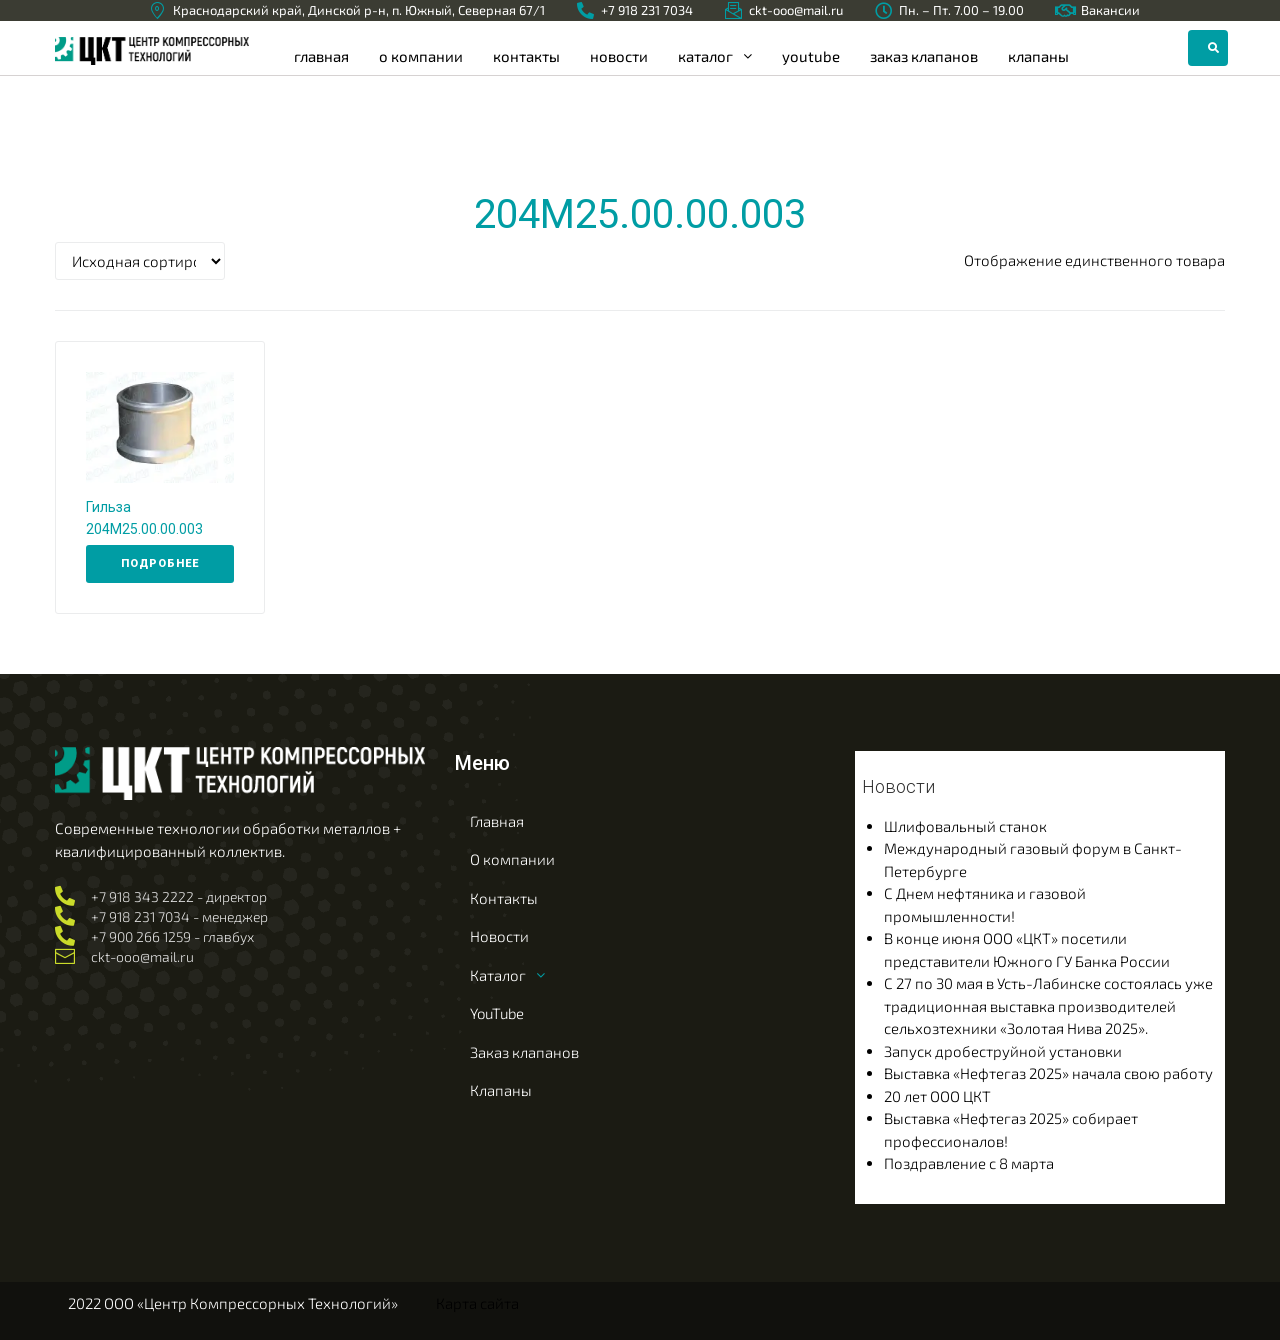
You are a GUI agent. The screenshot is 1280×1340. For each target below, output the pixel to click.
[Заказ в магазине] (140, 261)
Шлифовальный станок (965, 826)
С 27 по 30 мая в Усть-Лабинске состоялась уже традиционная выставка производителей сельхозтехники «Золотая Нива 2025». (1048, 1005)
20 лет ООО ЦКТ (937, 1096)
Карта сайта (477, 1303)
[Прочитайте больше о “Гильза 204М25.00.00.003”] (160, 564)
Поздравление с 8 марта (969, 1163)
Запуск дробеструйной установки (1003, 1051)
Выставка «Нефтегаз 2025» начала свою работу (1048, 1073)
